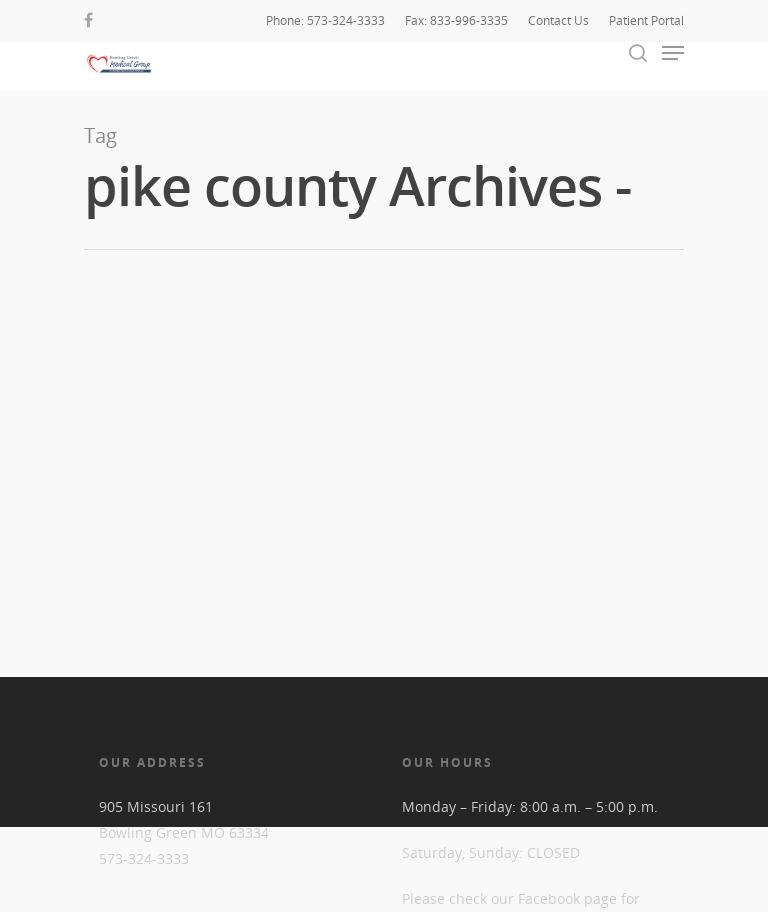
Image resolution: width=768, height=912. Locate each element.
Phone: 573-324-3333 (325, 20)
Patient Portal (646, 20)
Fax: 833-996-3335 (456, 20)
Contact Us (558, 20)
